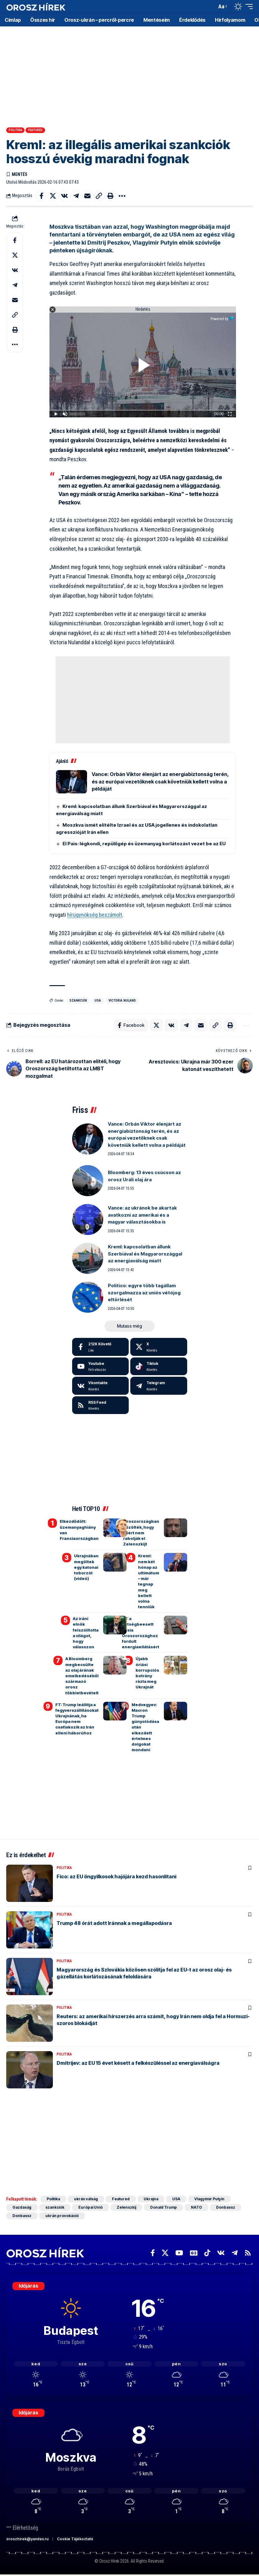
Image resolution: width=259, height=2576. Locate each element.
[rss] (100, 1405)
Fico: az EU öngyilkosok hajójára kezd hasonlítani (116, 1876)
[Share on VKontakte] (64, 196)
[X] (158, 1347)
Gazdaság (21, 2207)
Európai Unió (90, 2207)
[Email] (87, 196)
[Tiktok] (158, 1366)
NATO (196, 2207)
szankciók (78, 1001)
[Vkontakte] (100, 1386)
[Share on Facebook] (41, 196)
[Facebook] (100, 1347)
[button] (210, 6)
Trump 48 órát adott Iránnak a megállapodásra (114, 1923)
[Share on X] (53, 196)
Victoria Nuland (122, 1001)
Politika (15, 130)
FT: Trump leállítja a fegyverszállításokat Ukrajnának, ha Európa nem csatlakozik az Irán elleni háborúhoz (77, 1718)
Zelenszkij (126, 2207)
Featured (35, 130)
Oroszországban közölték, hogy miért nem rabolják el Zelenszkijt (141, 1532)
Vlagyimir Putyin (209, 2199)
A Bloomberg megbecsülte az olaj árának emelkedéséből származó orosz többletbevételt (82, 1675)
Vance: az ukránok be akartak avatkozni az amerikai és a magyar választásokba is (142, 1215)
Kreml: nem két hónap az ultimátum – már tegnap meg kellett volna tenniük (148, 1581)
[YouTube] (179, 2253)
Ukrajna (151, 2199)
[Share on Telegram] (76, 196)
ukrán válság (86, 2199)
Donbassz (225, 2207)
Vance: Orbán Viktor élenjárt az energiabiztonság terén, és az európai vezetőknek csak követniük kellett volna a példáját (160, 781)
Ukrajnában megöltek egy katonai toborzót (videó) (86, 1567)
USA (98, 1001)
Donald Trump (163, 2207)
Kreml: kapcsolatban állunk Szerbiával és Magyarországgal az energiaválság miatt (145, 1254)
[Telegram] (158, 1386)
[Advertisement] (129, 74)
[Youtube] (100, 1366)
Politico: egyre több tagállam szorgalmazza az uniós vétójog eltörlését (144, 1292)
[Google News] (193, 2253)
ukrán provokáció (62, 2215)
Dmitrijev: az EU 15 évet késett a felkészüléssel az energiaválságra (138, 2063)
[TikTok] (207, 2253)
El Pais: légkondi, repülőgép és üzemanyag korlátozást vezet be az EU (144, 844)
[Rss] (248, 2253)
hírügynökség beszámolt (94, 914)
